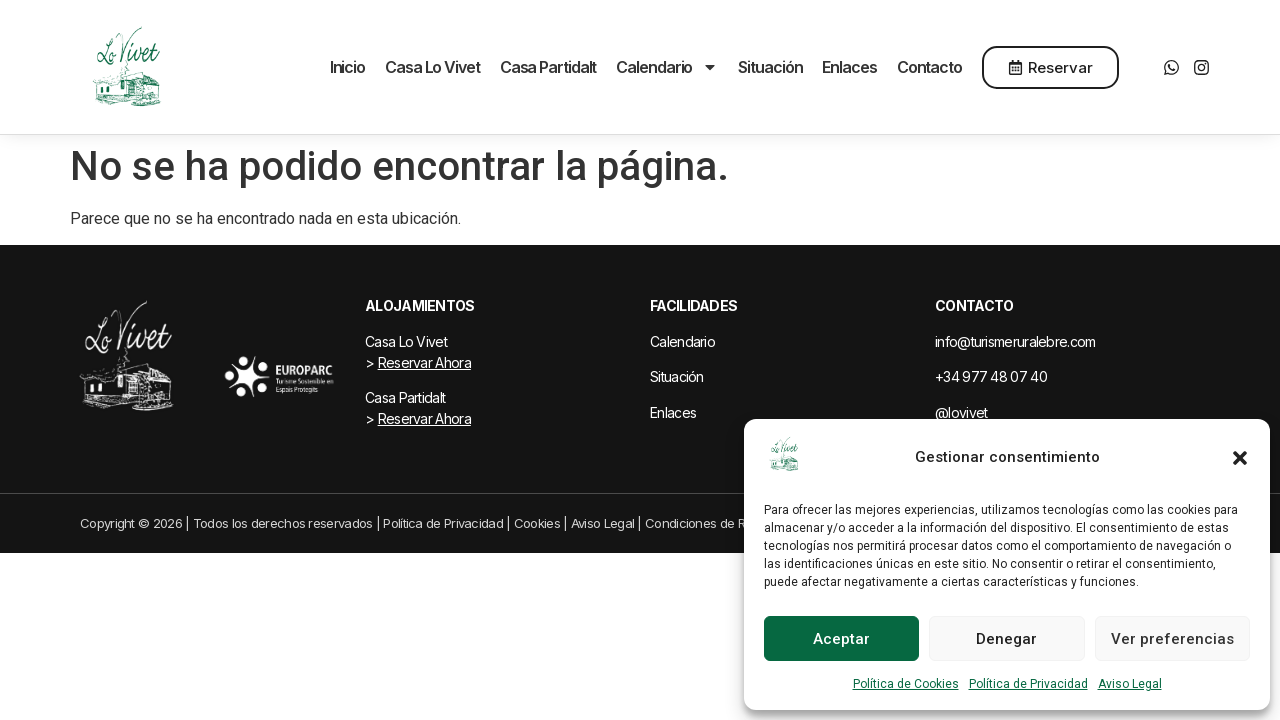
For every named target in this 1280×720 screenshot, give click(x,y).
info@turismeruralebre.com (1015, 341)
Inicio (347, 67)
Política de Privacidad (1028, 684)
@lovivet (961, 412)
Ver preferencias (1172, 639)
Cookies (537, 523)
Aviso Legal (1130, 684)
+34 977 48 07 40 (991, 376)
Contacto (929, 67)
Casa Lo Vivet (432, 67)
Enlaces (849, 67)
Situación (770, 67)
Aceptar (841, 639)
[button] (1240, 458)
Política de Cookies (906, 684)
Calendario (667, 67)
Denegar (1006, 639)
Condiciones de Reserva (714, 523)
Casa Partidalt (548, 67)
